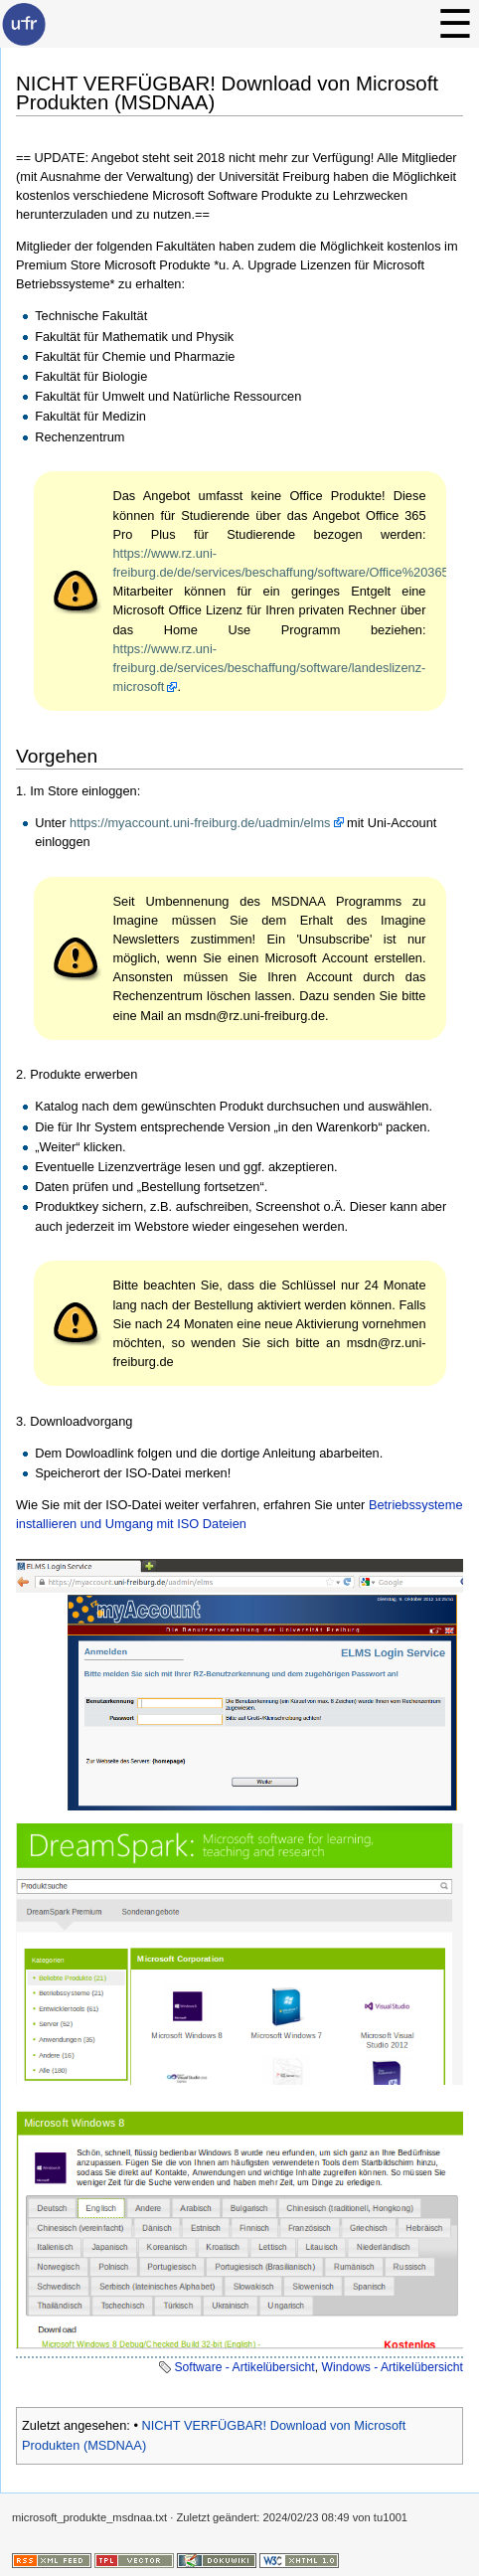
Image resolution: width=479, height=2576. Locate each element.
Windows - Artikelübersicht (392, 2367)
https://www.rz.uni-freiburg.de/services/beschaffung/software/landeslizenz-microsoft (269, 667)
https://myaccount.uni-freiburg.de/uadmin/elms (200, 822)
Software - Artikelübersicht (244, 2367)
